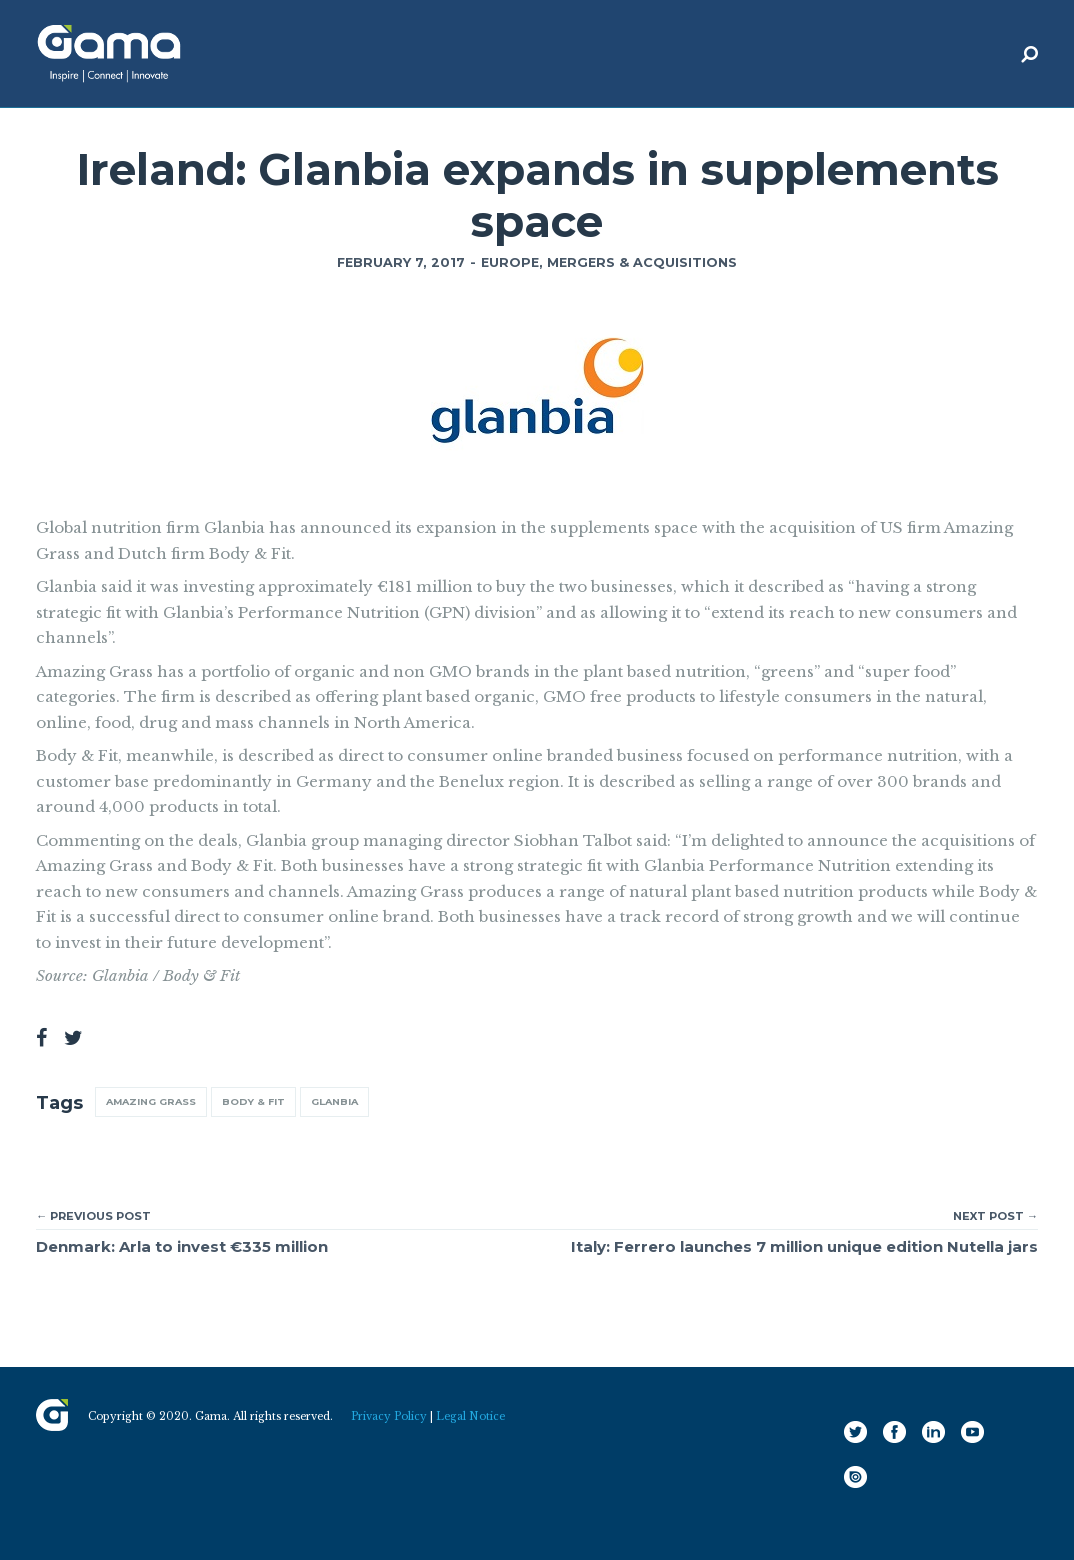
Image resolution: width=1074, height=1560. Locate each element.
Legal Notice (470, 1416)
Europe (510, 262)
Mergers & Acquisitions (642, 262)
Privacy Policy (389, 1416)
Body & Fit (253, 1101)
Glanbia (334, 1101)
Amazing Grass (151, 1101)
